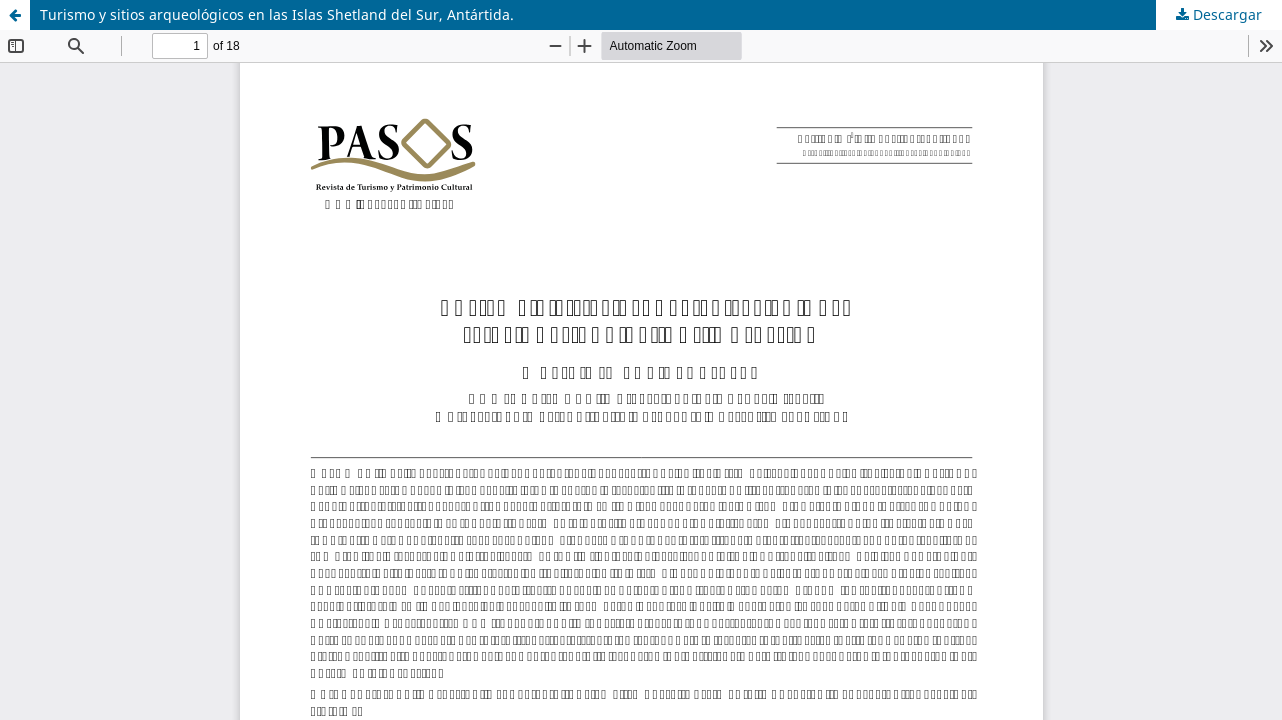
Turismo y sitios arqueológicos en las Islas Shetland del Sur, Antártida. (277, 14)
